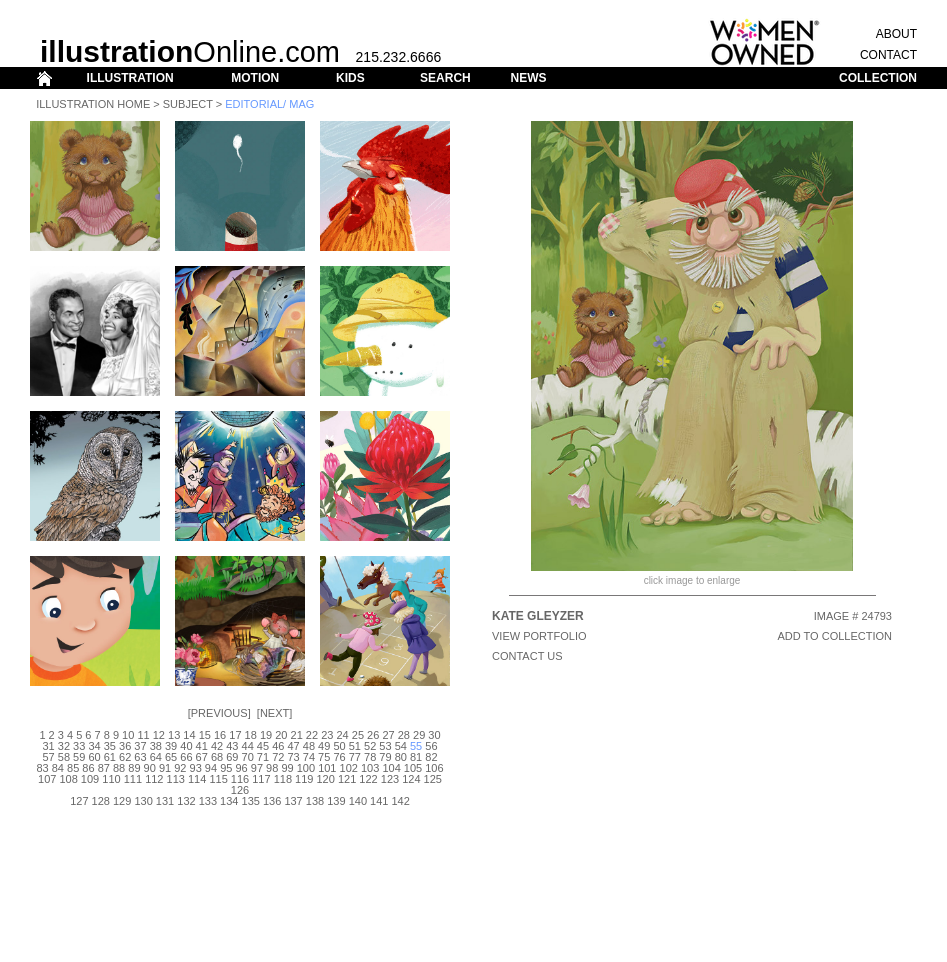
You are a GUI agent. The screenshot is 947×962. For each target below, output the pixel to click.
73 (293, 757)
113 (176, 779)
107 (47, 779)
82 (431, 757)
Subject (188, 104)
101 (327, 768)
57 (48, 757)
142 (400, 801)
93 (196, 768)
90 (150, 768)
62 (125, 757)
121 (347, 779)
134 (229, 801)
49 (324, 746)
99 (287, 768)
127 (79, 801)
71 (263, 757)
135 (251, 801)
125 (433, 779)
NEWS (528, 78)
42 (217, 746)
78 (370, 757)
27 (388, 735)
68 (217, 757)
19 (266, 735)
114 (197, 779)
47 (293, 746)
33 (79, 746)
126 (240, 790)
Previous (219, 713)
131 (165, 801)
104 (391, 768)
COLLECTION (878, 78)
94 (211, 768)
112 (154, 779)
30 (434, 735)
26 (373, 735)
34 (94, 746)
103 (370, 768)
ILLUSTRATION (130, 78)
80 (401, 757)
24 (342, 735)
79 (385, 757)
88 (119, 768)
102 (349, 768)
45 (263, 746)
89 (134, 768)
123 (390, 779)
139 (336, 801)
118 (283, 779)
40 (186, 746)
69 (232, 757)
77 (355, 757)
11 (143, 735)
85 (73, 768)
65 (171, 757)
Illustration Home (93, 104)
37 (140, 746)
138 (315, 801)
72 (278, 757)
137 (293, 801)
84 (58, 768)
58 (64, 757)
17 (235, 735)
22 (312, 735)
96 (241, 768)
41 (202, 746)
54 (401, 746)
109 (90, 779)
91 (165, 768)
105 (413, 768)
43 (232, 746)
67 (202, 757)
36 (125, 746)
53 (385, 746)
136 (272, 801)
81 (416, 757)
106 (434, 768)
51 (355, 746)
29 (419, 735)
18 (251, 735)
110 (111, 779)
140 (358, 801)
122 (368, 779)
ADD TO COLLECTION (834, 636)
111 (133, 779)
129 (122, 801)
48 (309, 746)
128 (101, 801)
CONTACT (888, 55)
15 (205, 735)
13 (174, 735)
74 (309, 757)
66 (186, 757)
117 (261, 779)
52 (370, 746)
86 (88, 768)
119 (304, 779)
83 (42, 768)
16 (220, 735)
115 (218, 779)
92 (180, 768)
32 (64, 746)
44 (248, 746)
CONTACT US (527, 656)
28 (404, 735)
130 (143, 801)
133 (208, 801)
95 (226, 768)
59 (79, 757)
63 (140, 757)
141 (379, 801)
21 (297, 735)
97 (257, 768)
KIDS (350, 78)
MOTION (255, 78)
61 (110, 757)
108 (68, 779)
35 (110, 746)
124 (411, 779)
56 (431, 746)
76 (339, 757)
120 (326, 779)
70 (248, 757)
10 (128, 735)
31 (48, 746)
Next (274, 713)
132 (186, 801)
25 (358, 735)
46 (278, 746)
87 (104, 768)
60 (94, 757)
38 (156, 746)
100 (306, 768)
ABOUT (896, 34)
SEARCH (445, 78)
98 (272, 768)
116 (240, 779)
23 (327, 735)
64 (156, 757)
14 (189, 735)
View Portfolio (539, 636)
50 (339, 746)
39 (171, 746)
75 (324, 757)
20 (281, 735)
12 (159, 735)
